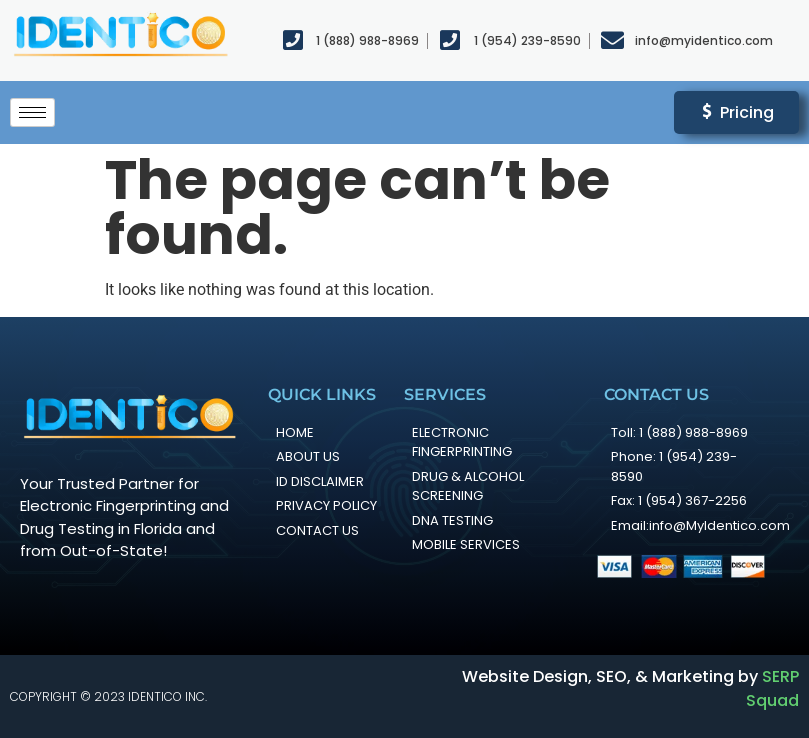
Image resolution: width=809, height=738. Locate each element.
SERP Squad (772, 688)
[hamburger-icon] (32, 112)
